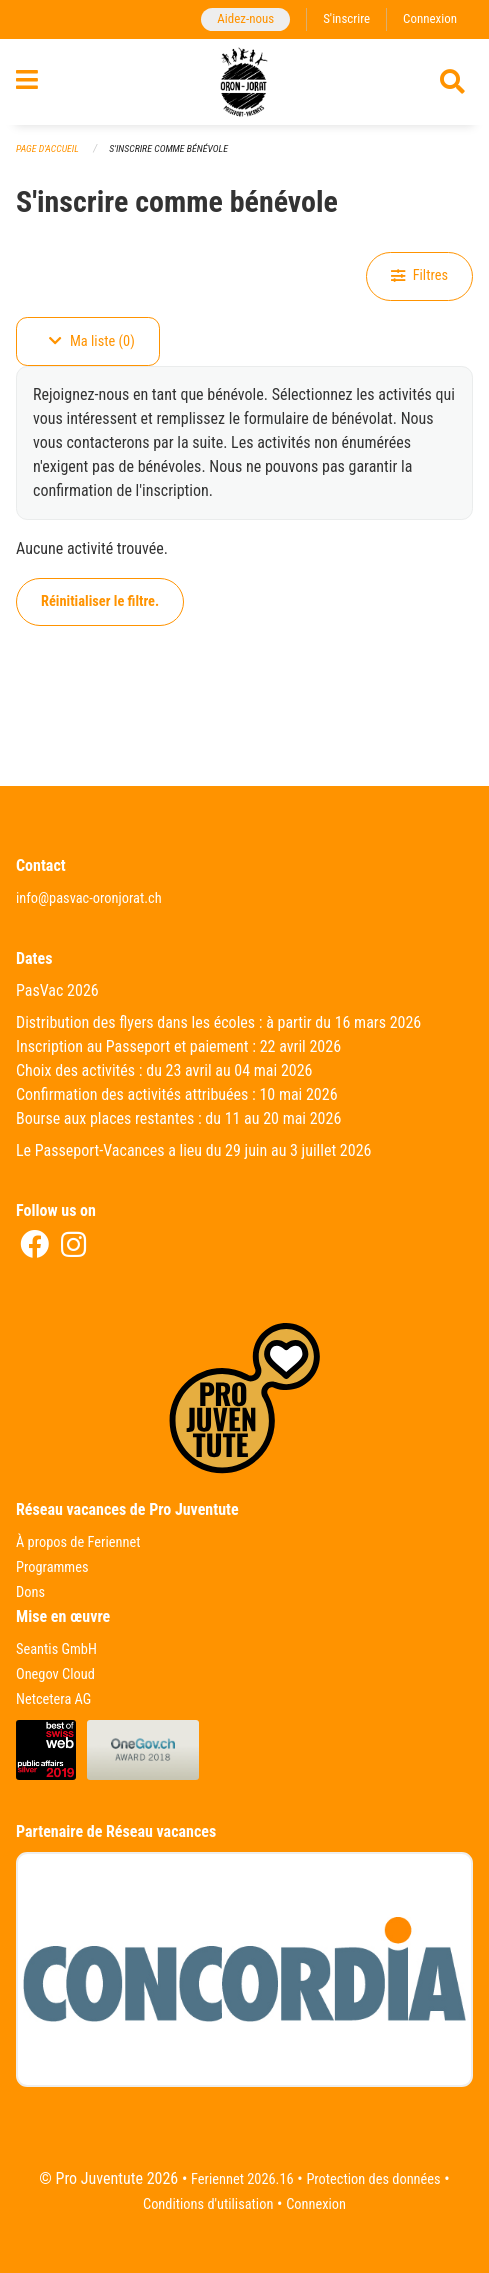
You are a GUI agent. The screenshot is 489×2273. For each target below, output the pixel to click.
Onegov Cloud (55, 1674)
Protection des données (373, 2179)
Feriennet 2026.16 (242, 2179)
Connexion (430, 18)
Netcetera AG (53, 1699)
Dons (30, 1592)
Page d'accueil (47, 148)
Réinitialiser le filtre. (100, 601)
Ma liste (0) (92, 341)
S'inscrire (346, 18)
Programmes (52, 1567)
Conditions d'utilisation (208, 2204)
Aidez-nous (245, 18)
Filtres (419, 275)
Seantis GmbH (56, 1649)
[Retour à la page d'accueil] (244, 82)
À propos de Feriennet (78, 1542)
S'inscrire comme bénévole (168, 148)
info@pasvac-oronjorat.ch (89, 898)
